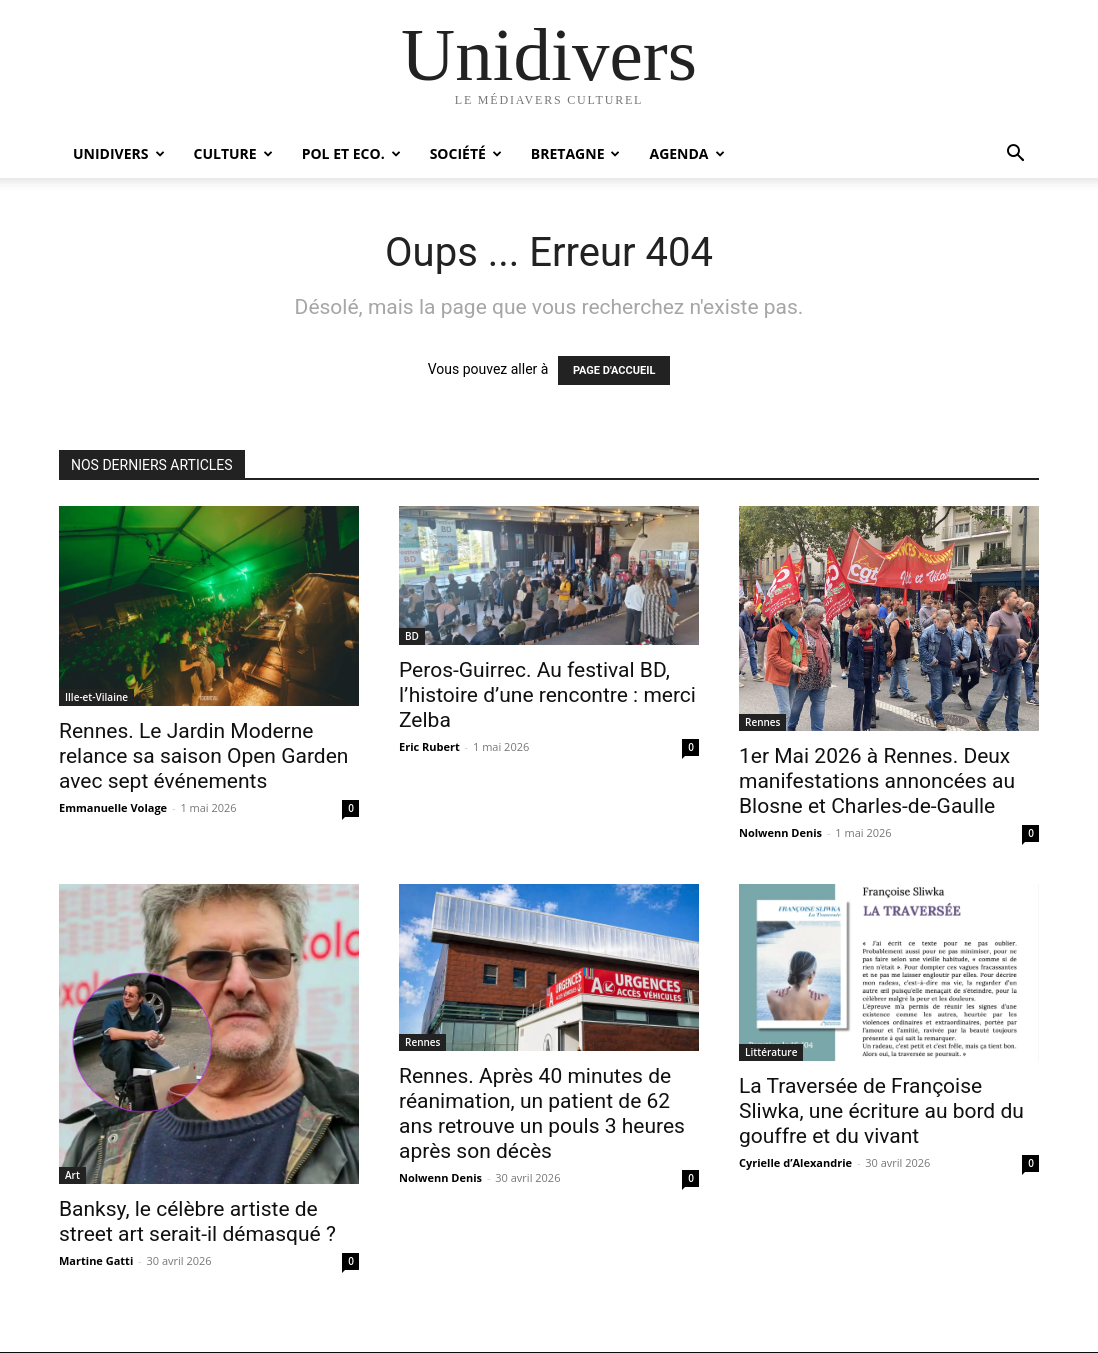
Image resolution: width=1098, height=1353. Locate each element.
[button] (1015, 155)
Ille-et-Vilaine (96, 697)
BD (412, 636)
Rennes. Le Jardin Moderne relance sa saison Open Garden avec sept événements (203, 756)
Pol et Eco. (351, 153)
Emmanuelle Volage (113, 807)
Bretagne (576, 153)
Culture (233, 153)
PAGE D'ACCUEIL (614, 370)
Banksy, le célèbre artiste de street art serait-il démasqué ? (197, 1221)
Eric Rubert (429, 746)
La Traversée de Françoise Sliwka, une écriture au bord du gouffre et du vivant (881, 1111)
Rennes (762, 722)
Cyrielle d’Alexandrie (795, 1162)
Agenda (686, 153)
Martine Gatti (96, 1260)
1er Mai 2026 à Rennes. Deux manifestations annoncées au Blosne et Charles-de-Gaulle (877, 781)
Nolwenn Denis (780, 832)
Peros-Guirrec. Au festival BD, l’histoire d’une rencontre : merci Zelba (547, 695)
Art (72, 1175)
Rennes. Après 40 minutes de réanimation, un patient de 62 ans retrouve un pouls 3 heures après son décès (542, 1113)
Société (466, 153)
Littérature (771, 1052)
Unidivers (119, 153)
